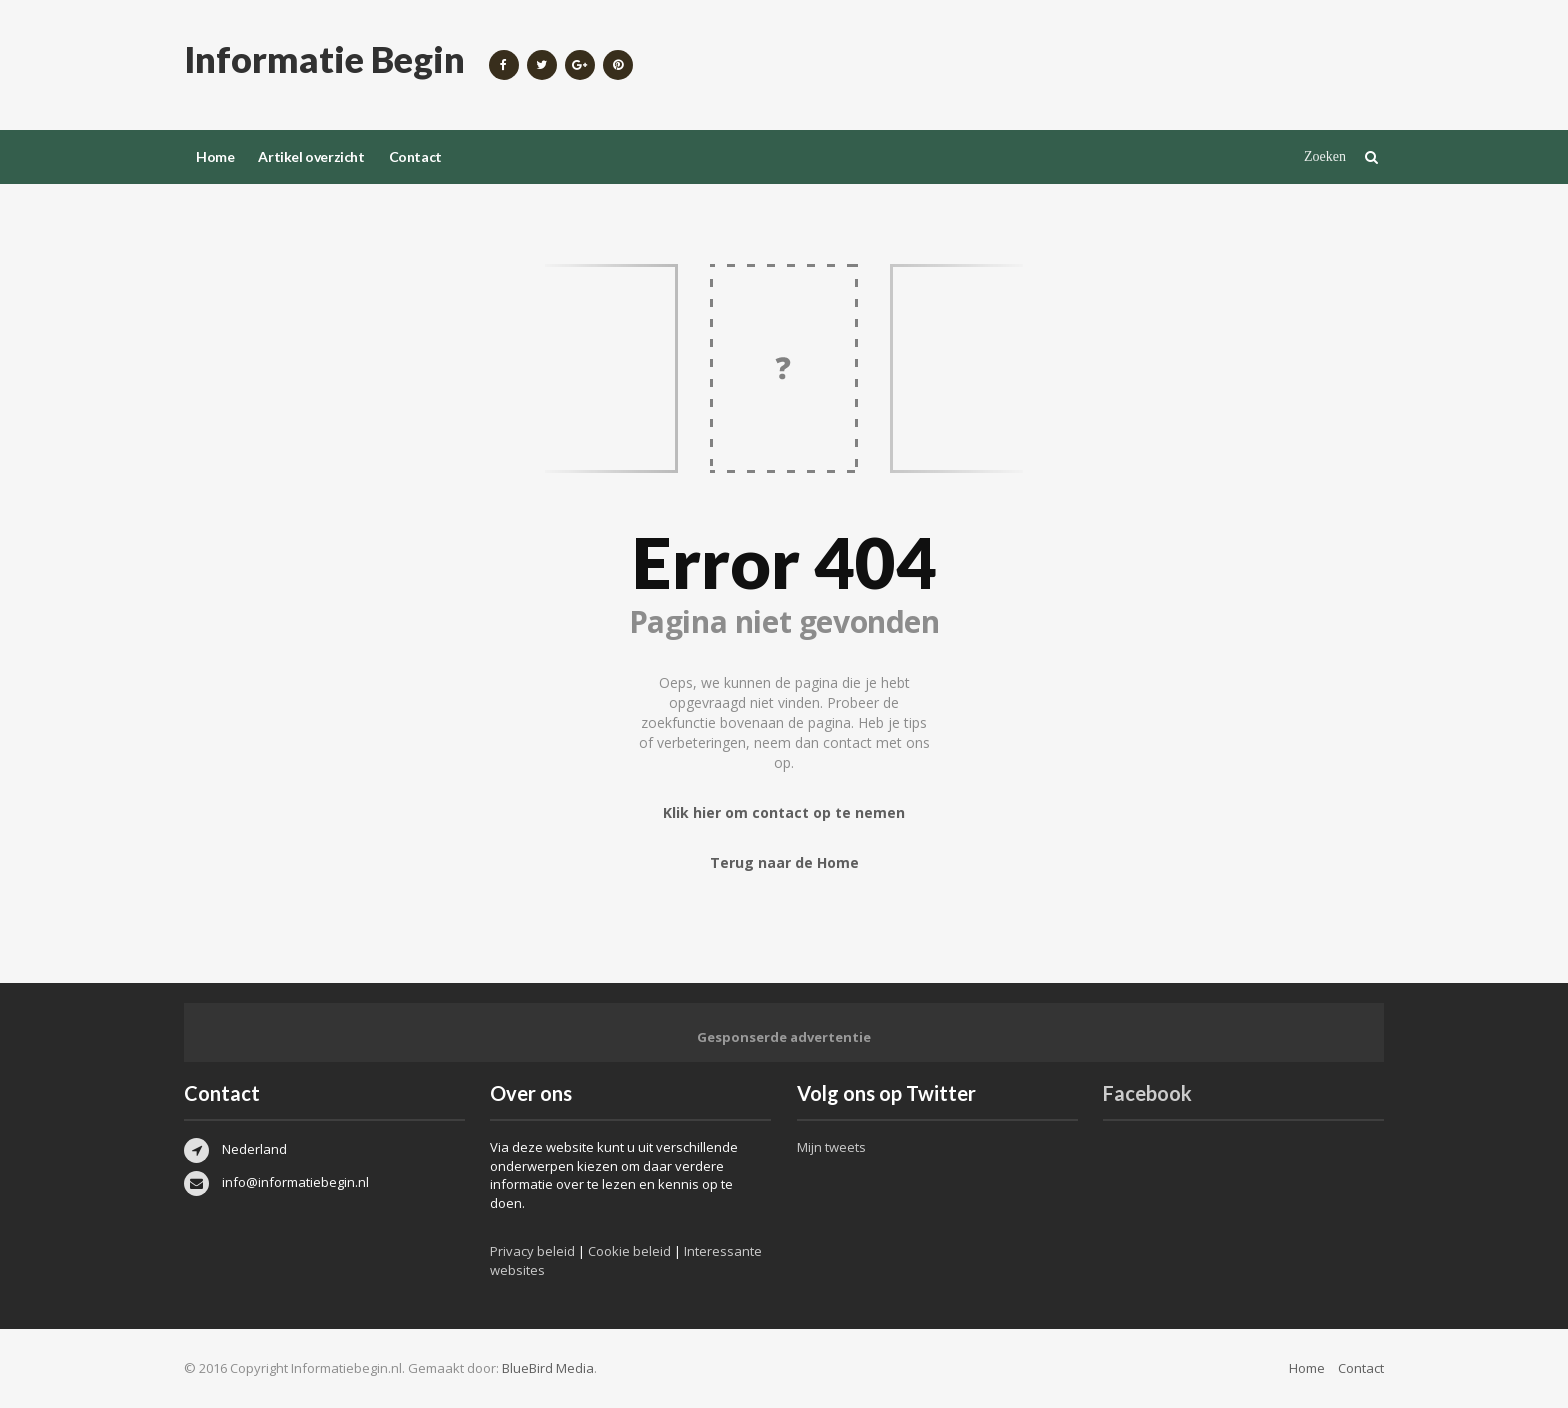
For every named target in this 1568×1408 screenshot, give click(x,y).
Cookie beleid (629, 1251)
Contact (415, 156)
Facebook (1147, 1093)
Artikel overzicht (311, 156)
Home (215, 156)
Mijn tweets (831, 1147)
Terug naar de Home (784, 862)
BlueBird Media (548, 1368)
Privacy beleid (532, 1251)
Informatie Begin (324, 59)
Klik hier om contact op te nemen (784, 812)
